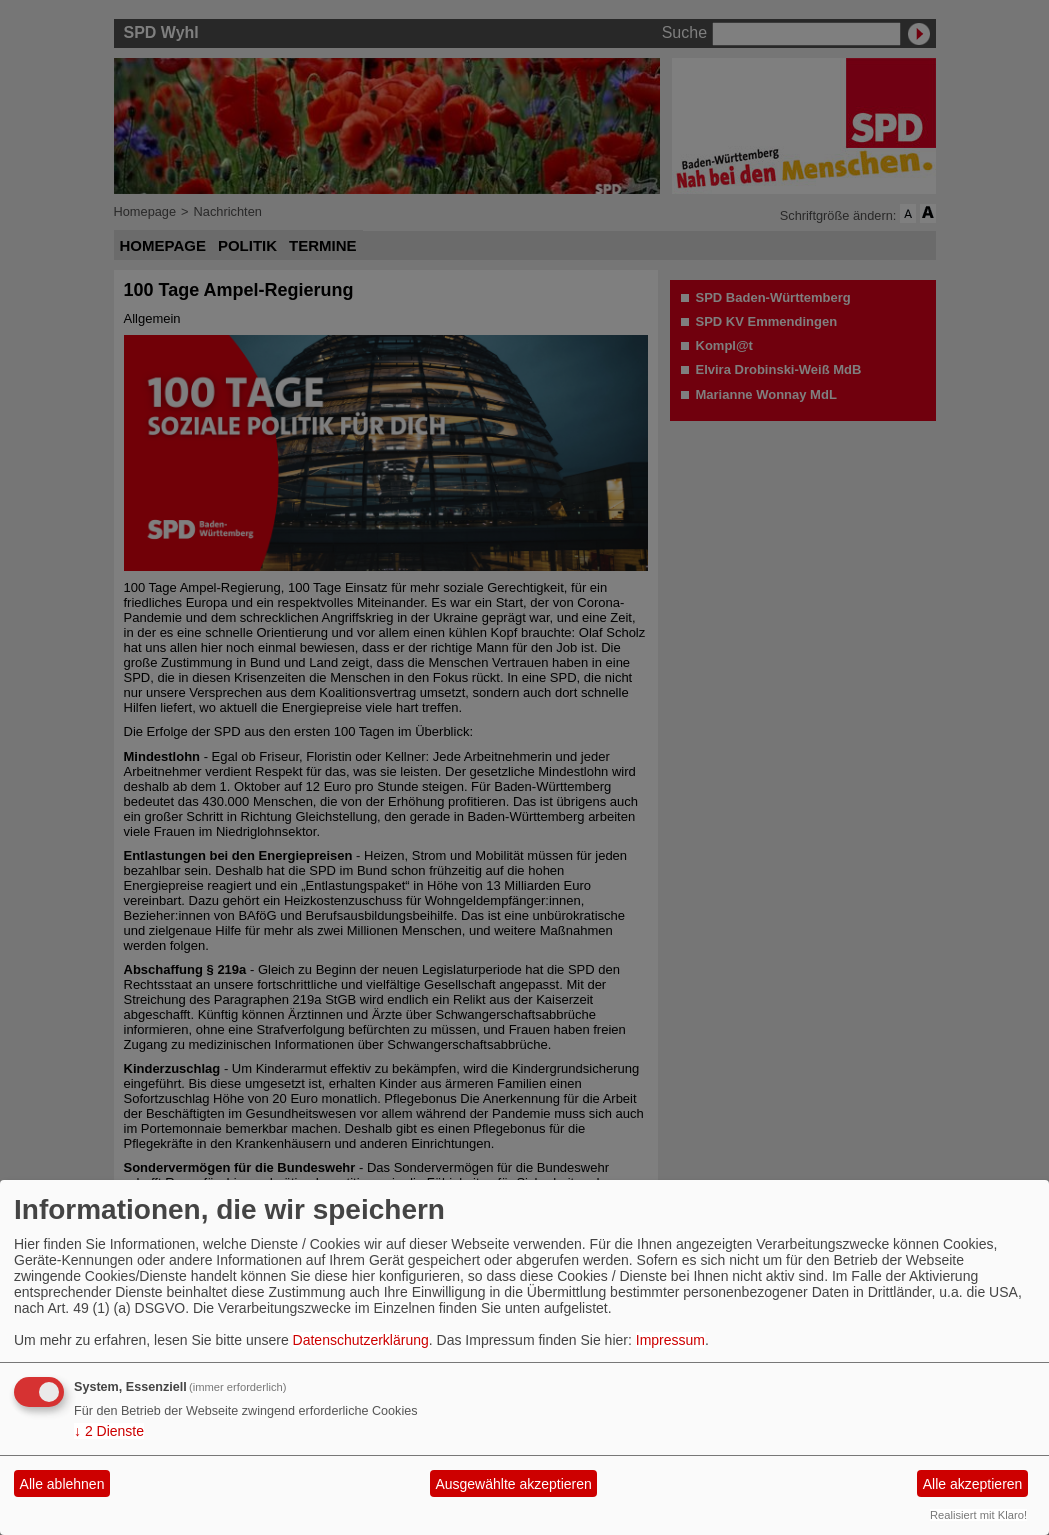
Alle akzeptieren (973, 1484)
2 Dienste (109, 1431)
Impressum (670, 1340)
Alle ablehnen (62, 1484)
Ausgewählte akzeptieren (513, 1484)
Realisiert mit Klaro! (978, 1515)
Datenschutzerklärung (361, 1340)
